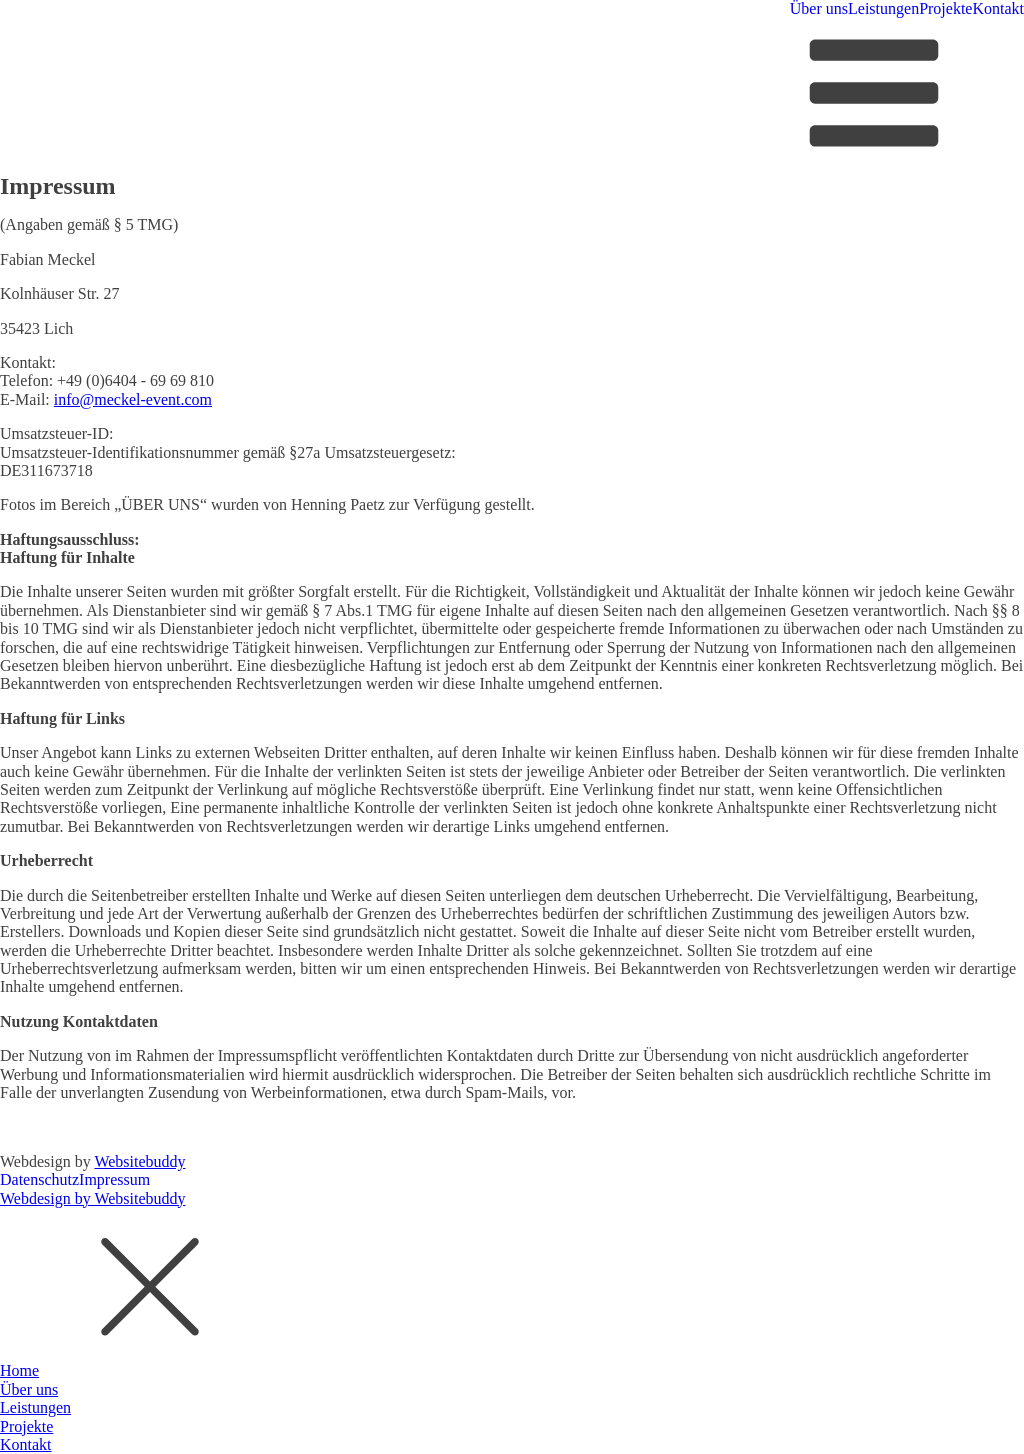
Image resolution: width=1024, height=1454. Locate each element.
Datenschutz (39, 1179)
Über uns (819, 8)
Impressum (114, 1179)
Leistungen (883, 8)
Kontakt (998, 8)
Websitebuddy (139, 1161)
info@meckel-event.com (133, 399)
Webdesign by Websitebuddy (93, 1198)
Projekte (945, 8)
